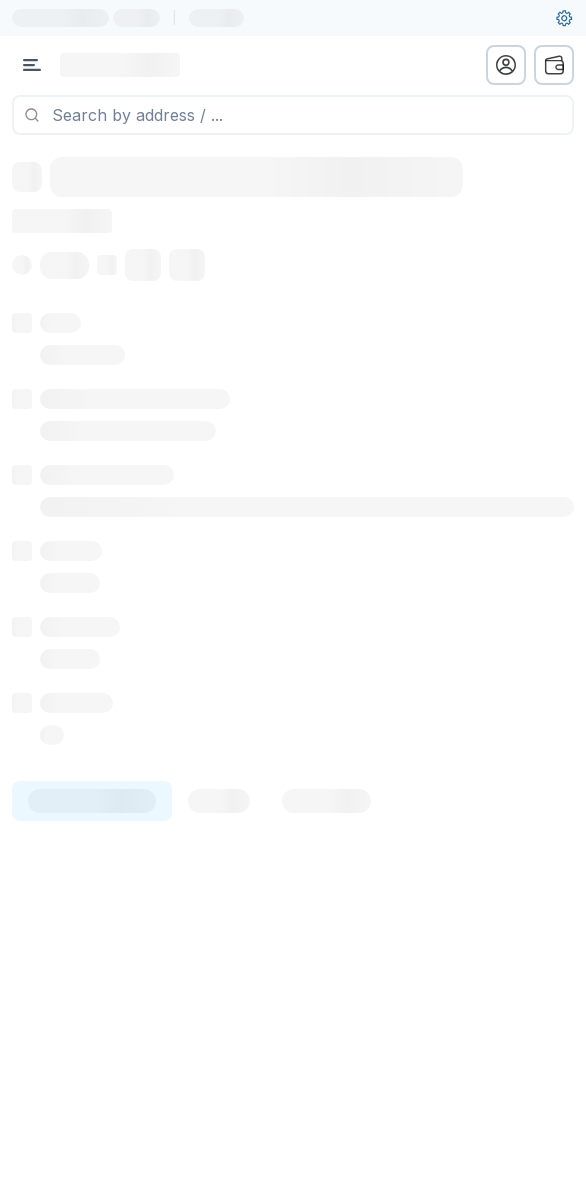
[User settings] (564, 18)
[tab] (92, 801)
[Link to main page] (120, 65)
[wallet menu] (554, 65)
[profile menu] (506, 65)
